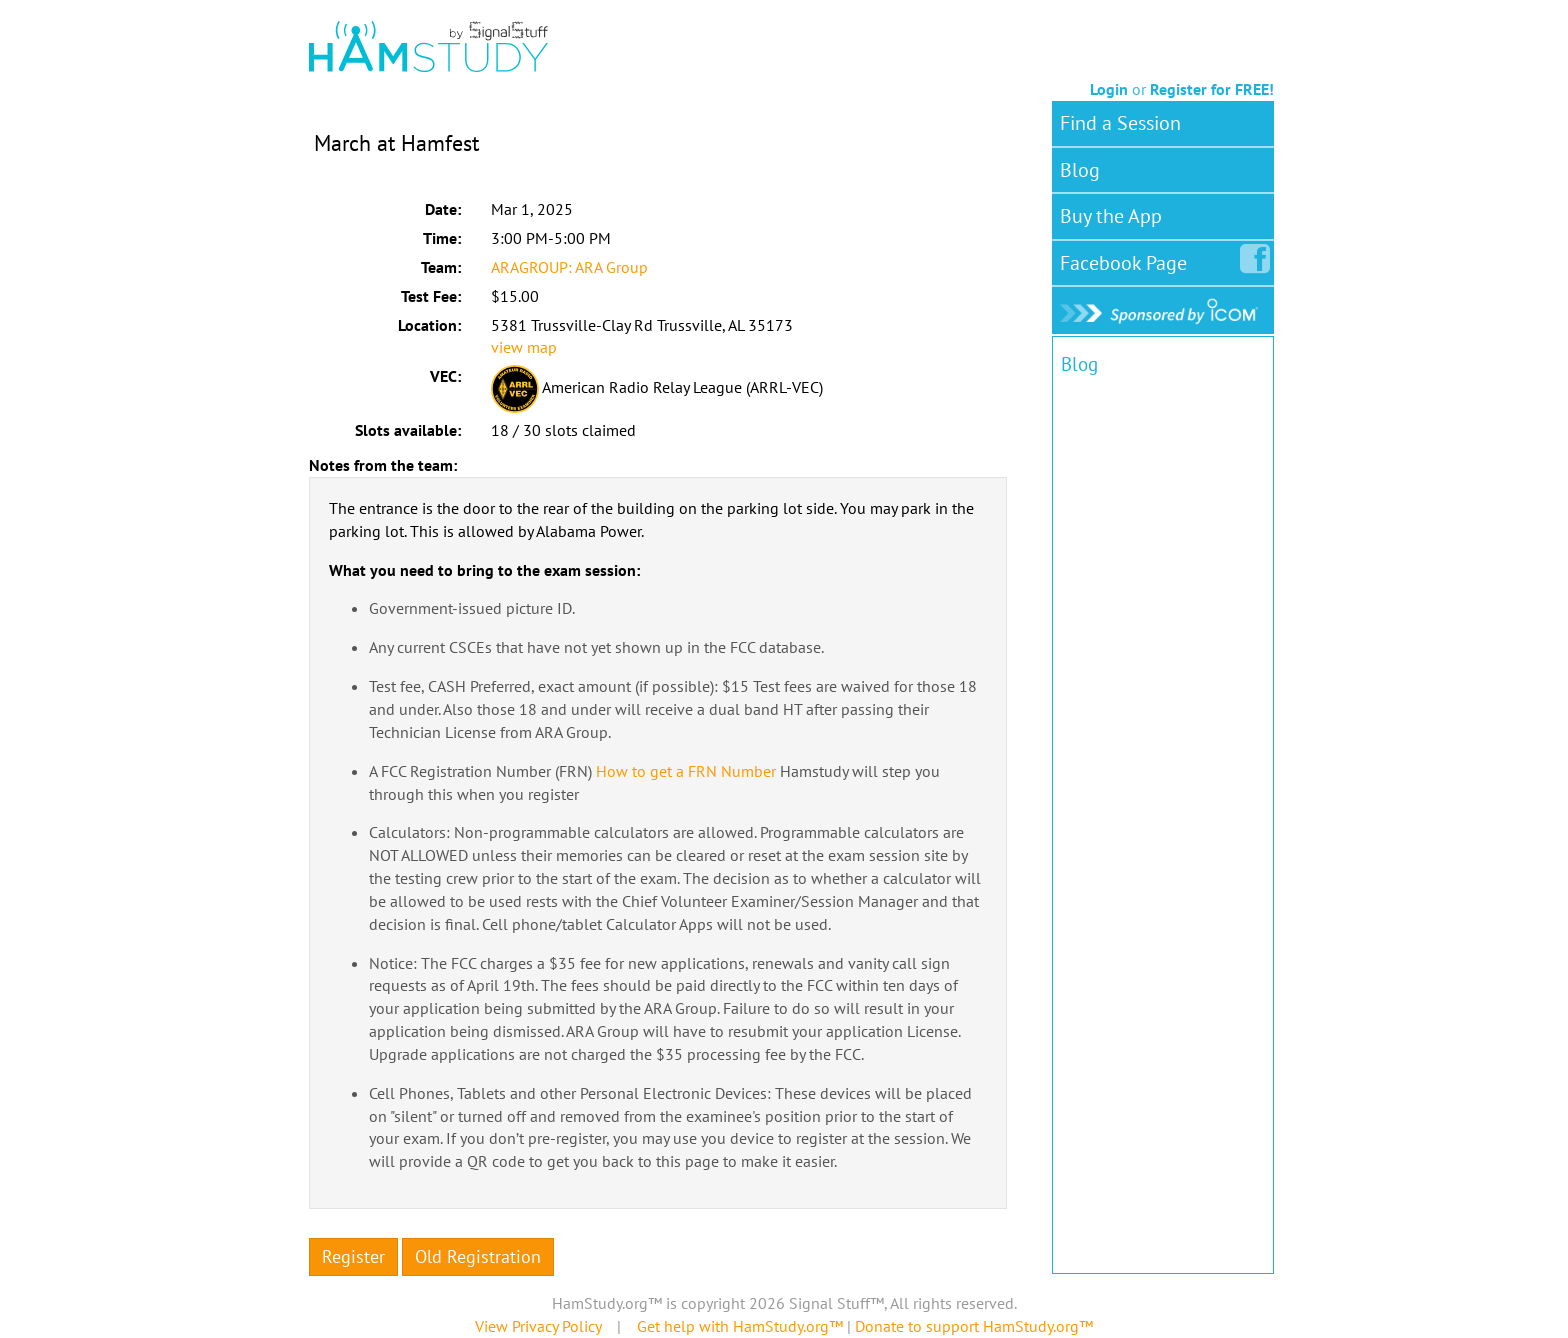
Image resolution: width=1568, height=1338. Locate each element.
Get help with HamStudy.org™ (740, 1326)
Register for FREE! (1212, 89)
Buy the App (1111, 216)
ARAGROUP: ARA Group (569, 267)
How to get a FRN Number (686, 771)
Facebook (1127, 259)
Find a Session (1120, 123)
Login (1109, 89)
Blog (1080, 170)
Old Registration (478, 1256)
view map (524, 347)
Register (353, 1256)
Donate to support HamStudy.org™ (974, 1326)
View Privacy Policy (538, 1326)
